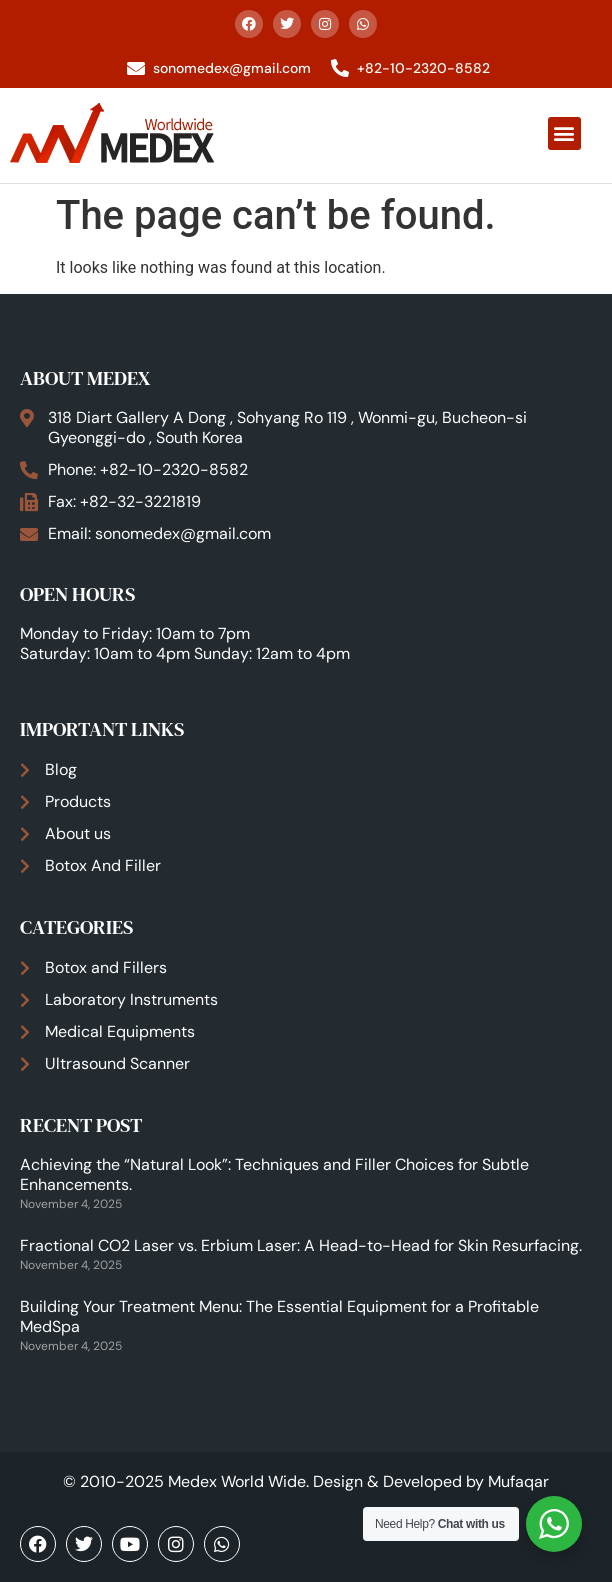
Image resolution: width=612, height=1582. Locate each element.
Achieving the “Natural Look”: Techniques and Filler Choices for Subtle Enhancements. (274, 1174)
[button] (564, 133)
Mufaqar (518, 1481)
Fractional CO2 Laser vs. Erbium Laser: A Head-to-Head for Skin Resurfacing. (301, 1245)
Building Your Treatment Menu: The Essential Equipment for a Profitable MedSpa (279, 1316)
